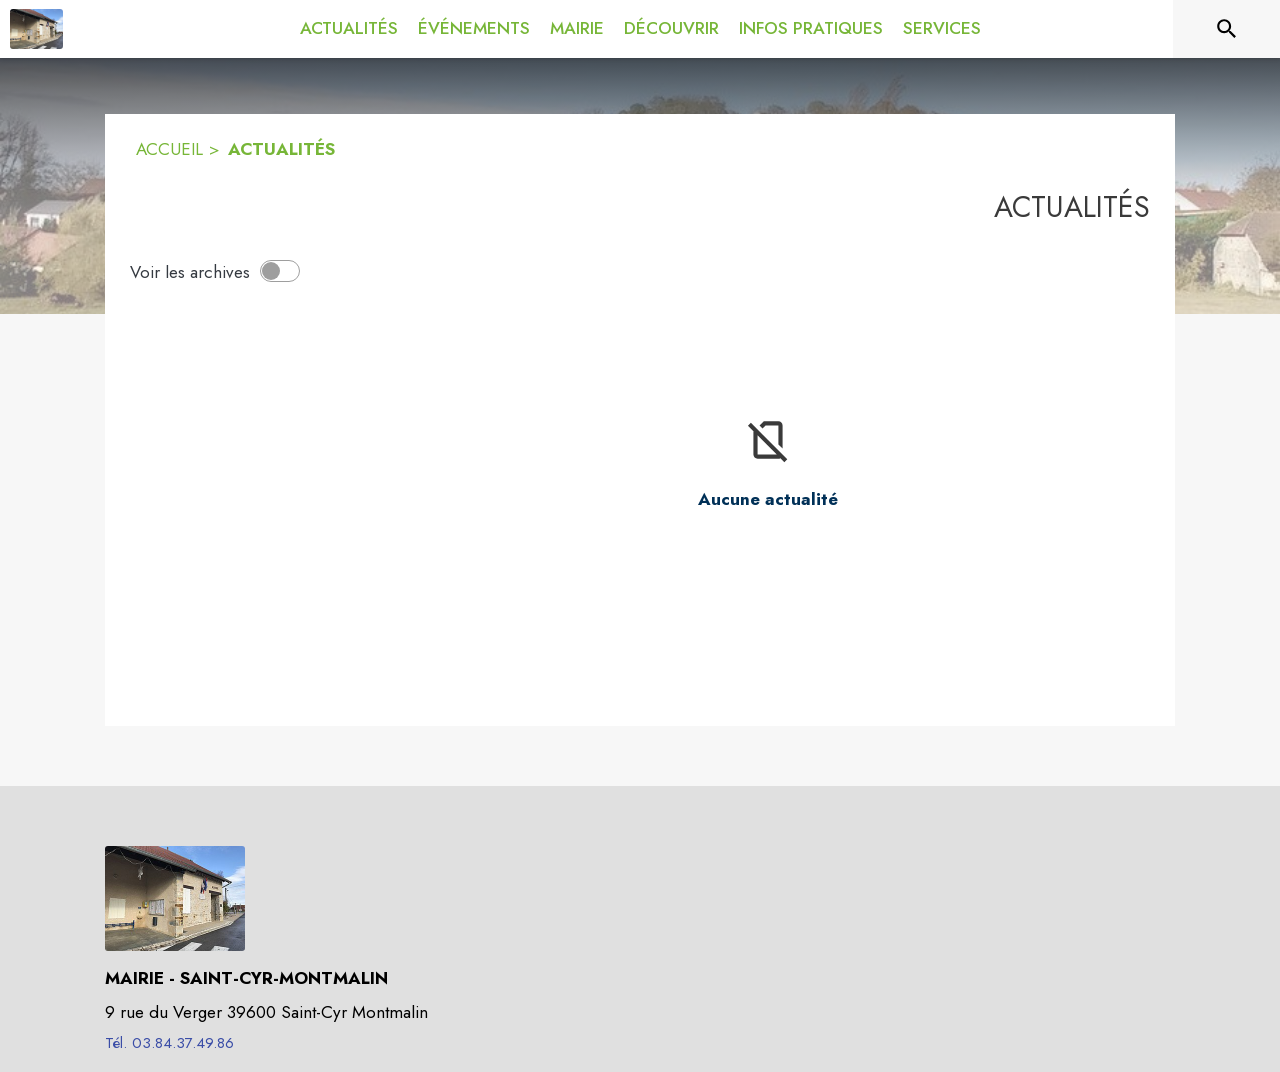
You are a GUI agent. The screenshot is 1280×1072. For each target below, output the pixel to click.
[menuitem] (349, 29)
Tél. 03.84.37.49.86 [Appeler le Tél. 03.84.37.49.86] (169, 1043)
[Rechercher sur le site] (1227, 29)
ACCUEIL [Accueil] (169, 149)
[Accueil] (36, 29)
